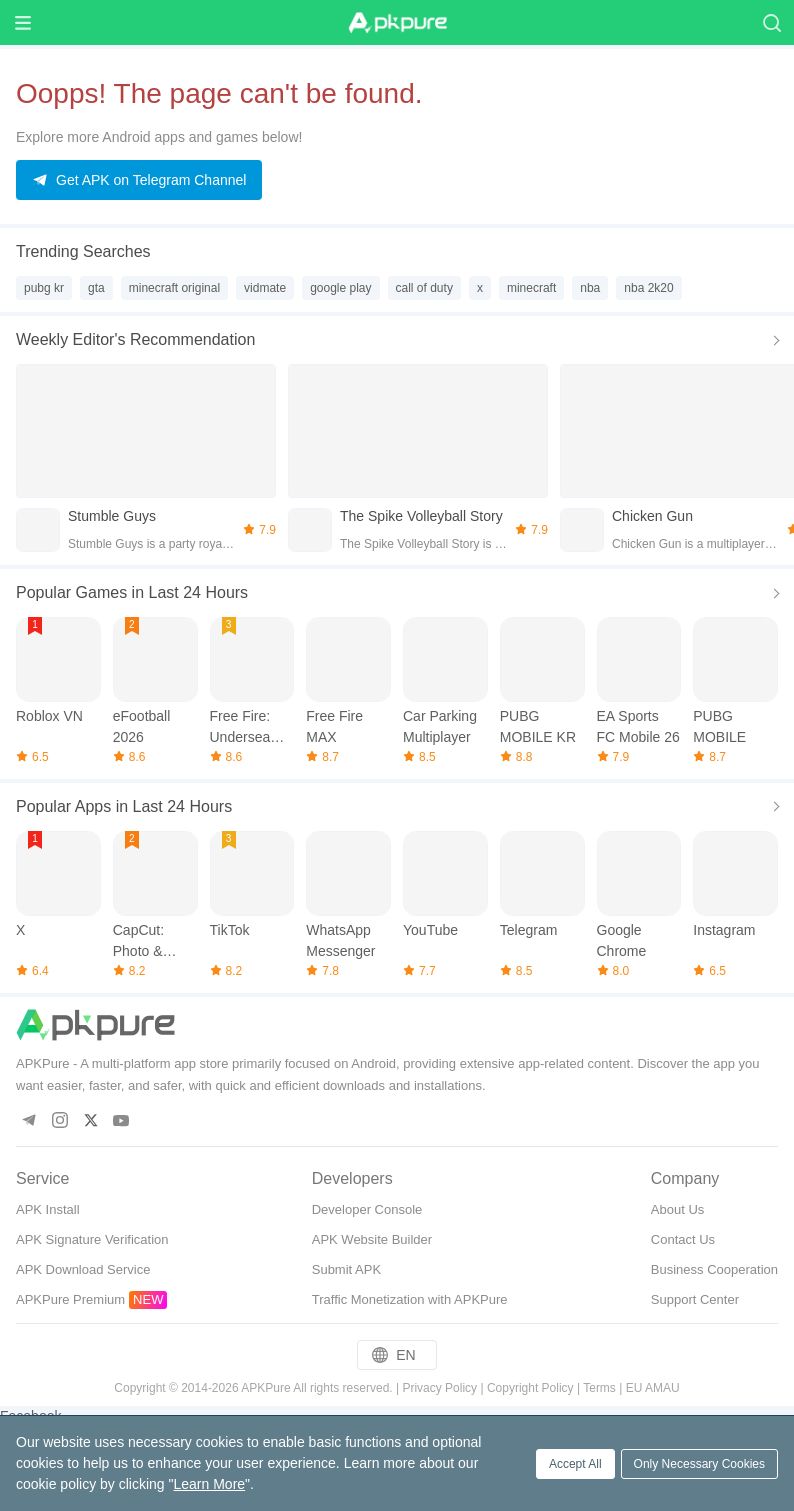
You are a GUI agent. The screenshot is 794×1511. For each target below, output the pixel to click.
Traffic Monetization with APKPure (410, 1299)
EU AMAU (653, 1388)
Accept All (575, 1464)
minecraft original (174, 288)
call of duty (424, 288)
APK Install (48, 1209)
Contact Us (683, 1239)
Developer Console (367, 1209)
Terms (599, 1388)
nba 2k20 (648, 288)
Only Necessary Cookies (699, 1464)
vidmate (265, 288)
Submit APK (346, 1269)
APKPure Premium (70, 1299)
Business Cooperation (714, 1269)
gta (96, 288)
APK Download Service (83, 1269)
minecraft (531, 288)
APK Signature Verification (92, 1239)
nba (590, 288)
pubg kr (44, 288)
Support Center (695, 1299)
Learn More (209, 1484)
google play (340, 288)
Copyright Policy (530, 1388)
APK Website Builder (372, 1239)
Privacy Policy (439, 1388)
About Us (677, 1209)
